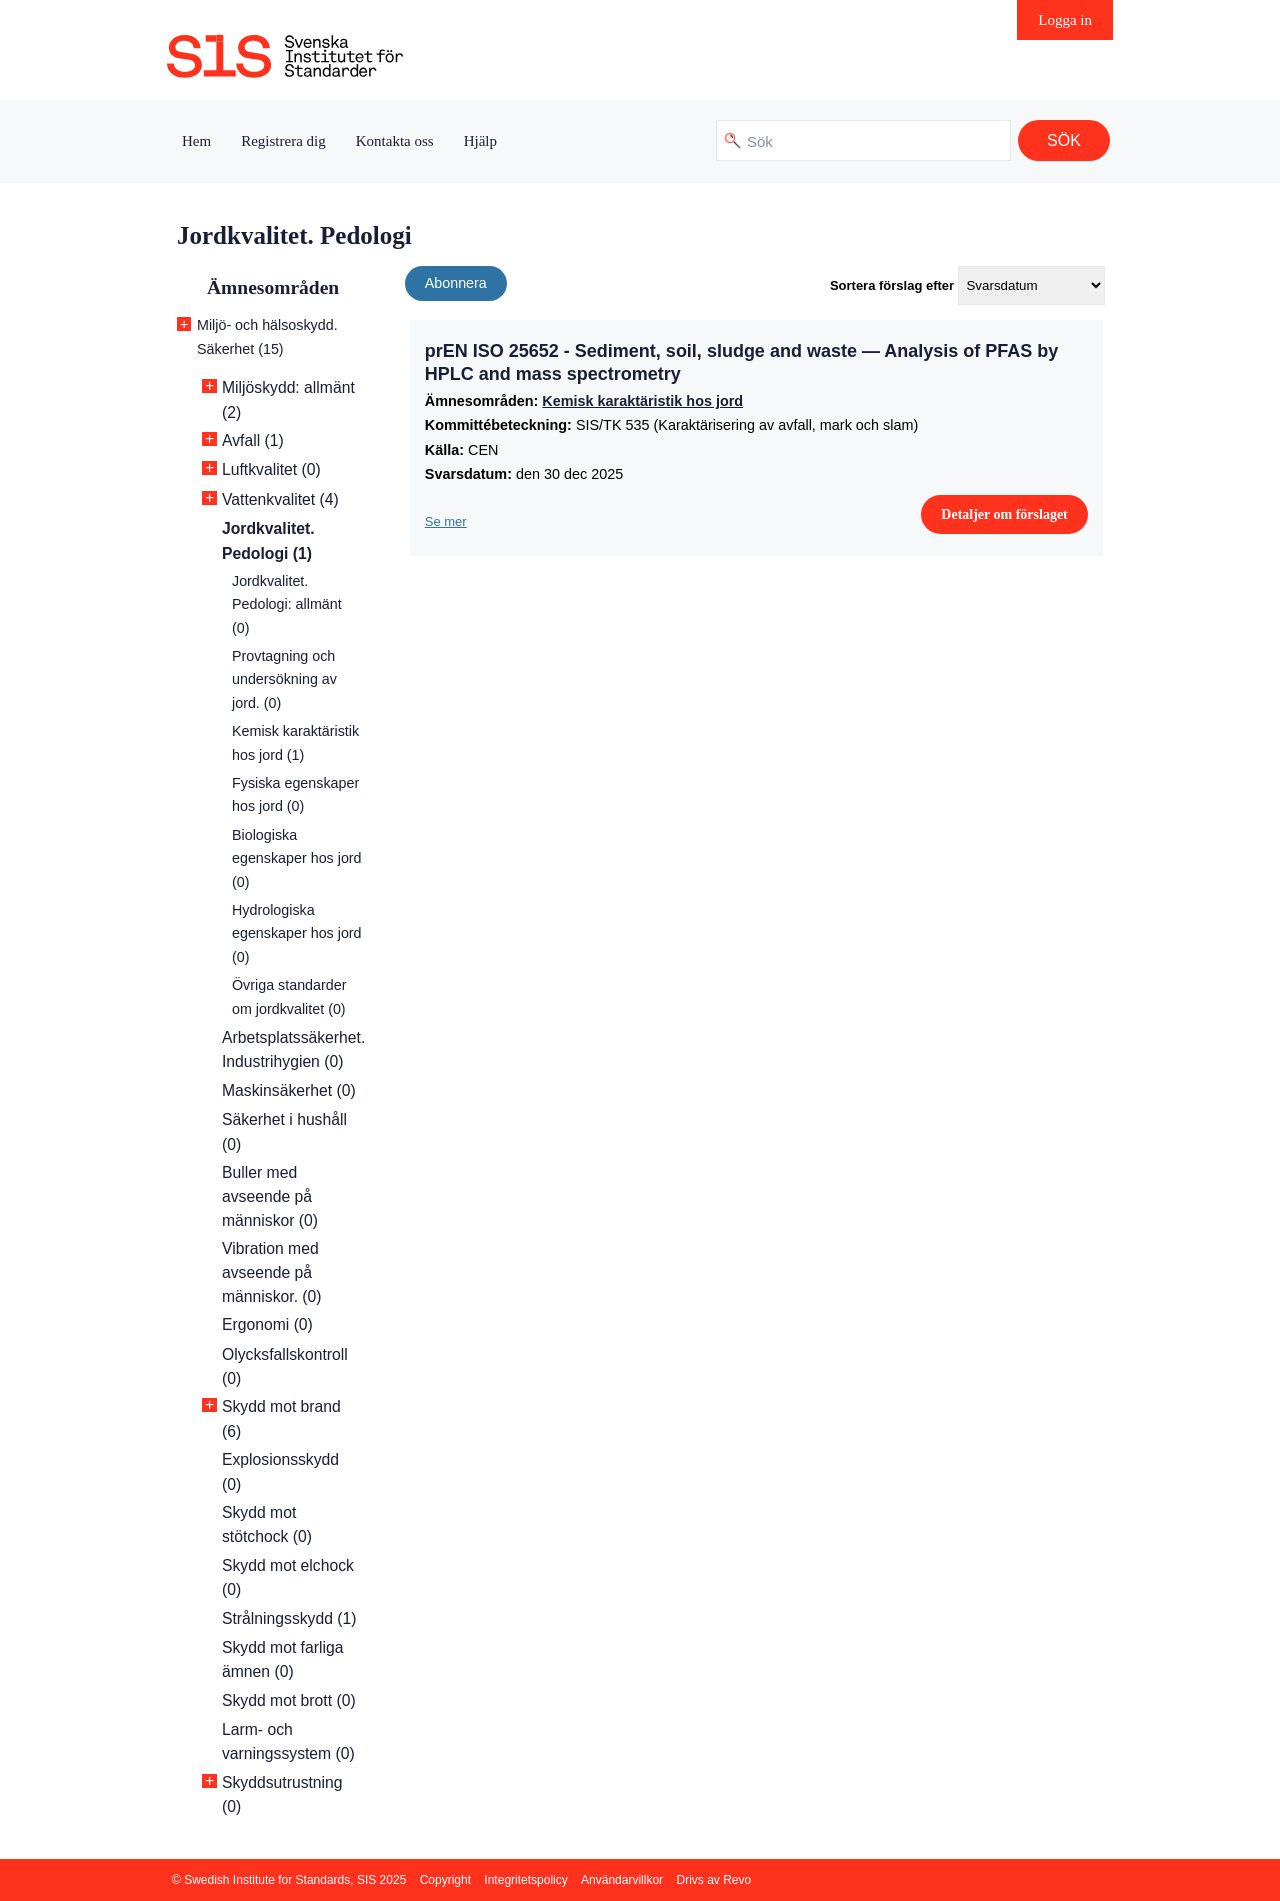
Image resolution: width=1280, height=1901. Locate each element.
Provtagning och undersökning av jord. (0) (284, 679)
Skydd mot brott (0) (289, 1700)
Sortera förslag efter (892, 285)
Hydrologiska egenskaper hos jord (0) (297, 933)
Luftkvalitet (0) (271, 469)
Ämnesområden (273, 287)
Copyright (445, 1880)
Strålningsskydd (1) (289, 1618)
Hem (196, 141)
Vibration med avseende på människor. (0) (272, 1272)
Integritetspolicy (525, 1880)
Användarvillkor (622, 1880)
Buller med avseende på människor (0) (270, 1196)
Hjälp (480, 141)
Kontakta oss (395, 141)
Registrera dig (283, 141)
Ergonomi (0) (267, 1324)
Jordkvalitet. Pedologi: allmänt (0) (287, 604)
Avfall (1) (253, 440)
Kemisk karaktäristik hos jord (642, 401)
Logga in (1065, 20)
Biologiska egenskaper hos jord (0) (297, 858)
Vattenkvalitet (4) (280, 499)
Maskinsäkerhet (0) (289, 1090)
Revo (737, 1880)
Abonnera (456, 283)
